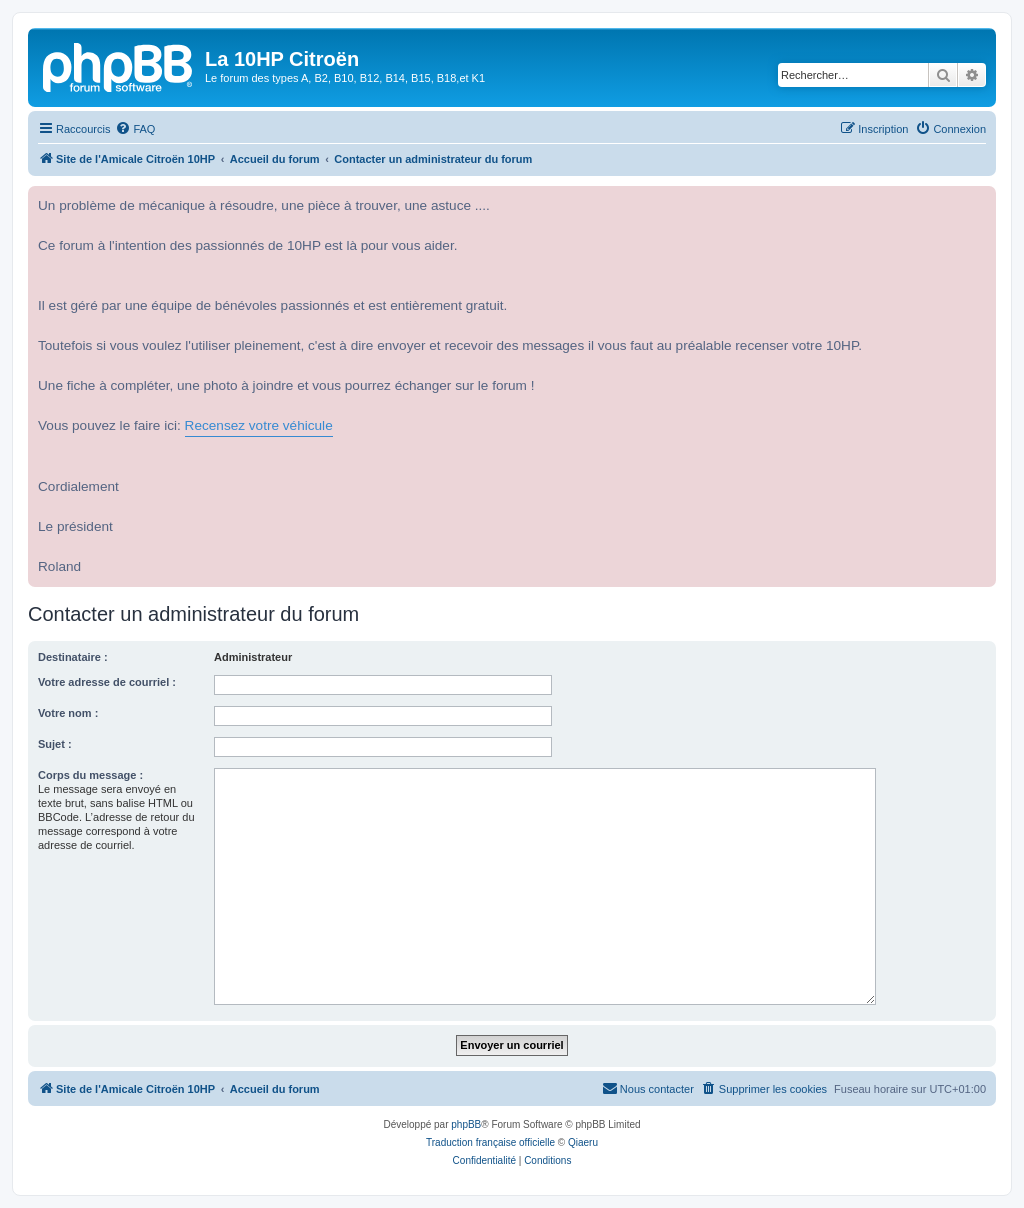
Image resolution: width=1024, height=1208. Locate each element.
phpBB (466, 1124)
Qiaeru (583, 1142)
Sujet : (55, 744)
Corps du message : (90, 775)
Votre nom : (68, 713)
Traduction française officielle (490, 1142)
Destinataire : (73, 657)
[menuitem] (135, 129)
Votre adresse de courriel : (107, 682)
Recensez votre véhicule (259, 425)
